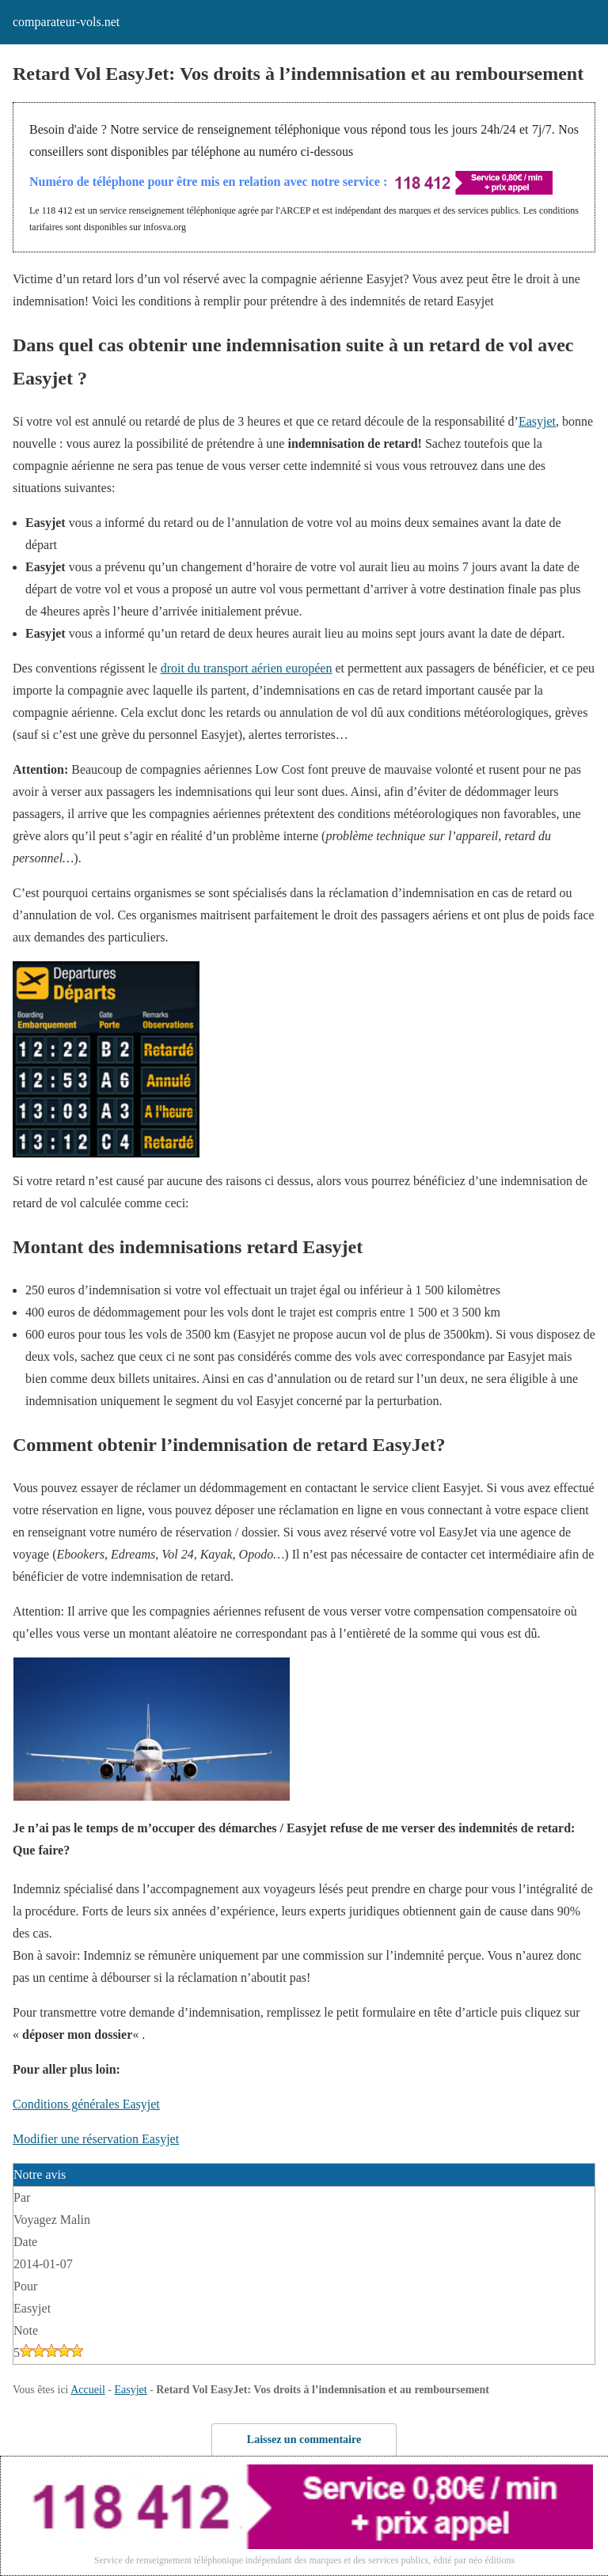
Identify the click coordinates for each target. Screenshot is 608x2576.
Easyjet (537, 421)
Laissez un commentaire (304, 2439)
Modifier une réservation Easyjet (96, 2139)
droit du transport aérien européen (246, 668)
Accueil (87, 2390)
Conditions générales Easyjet (86, 2104)
